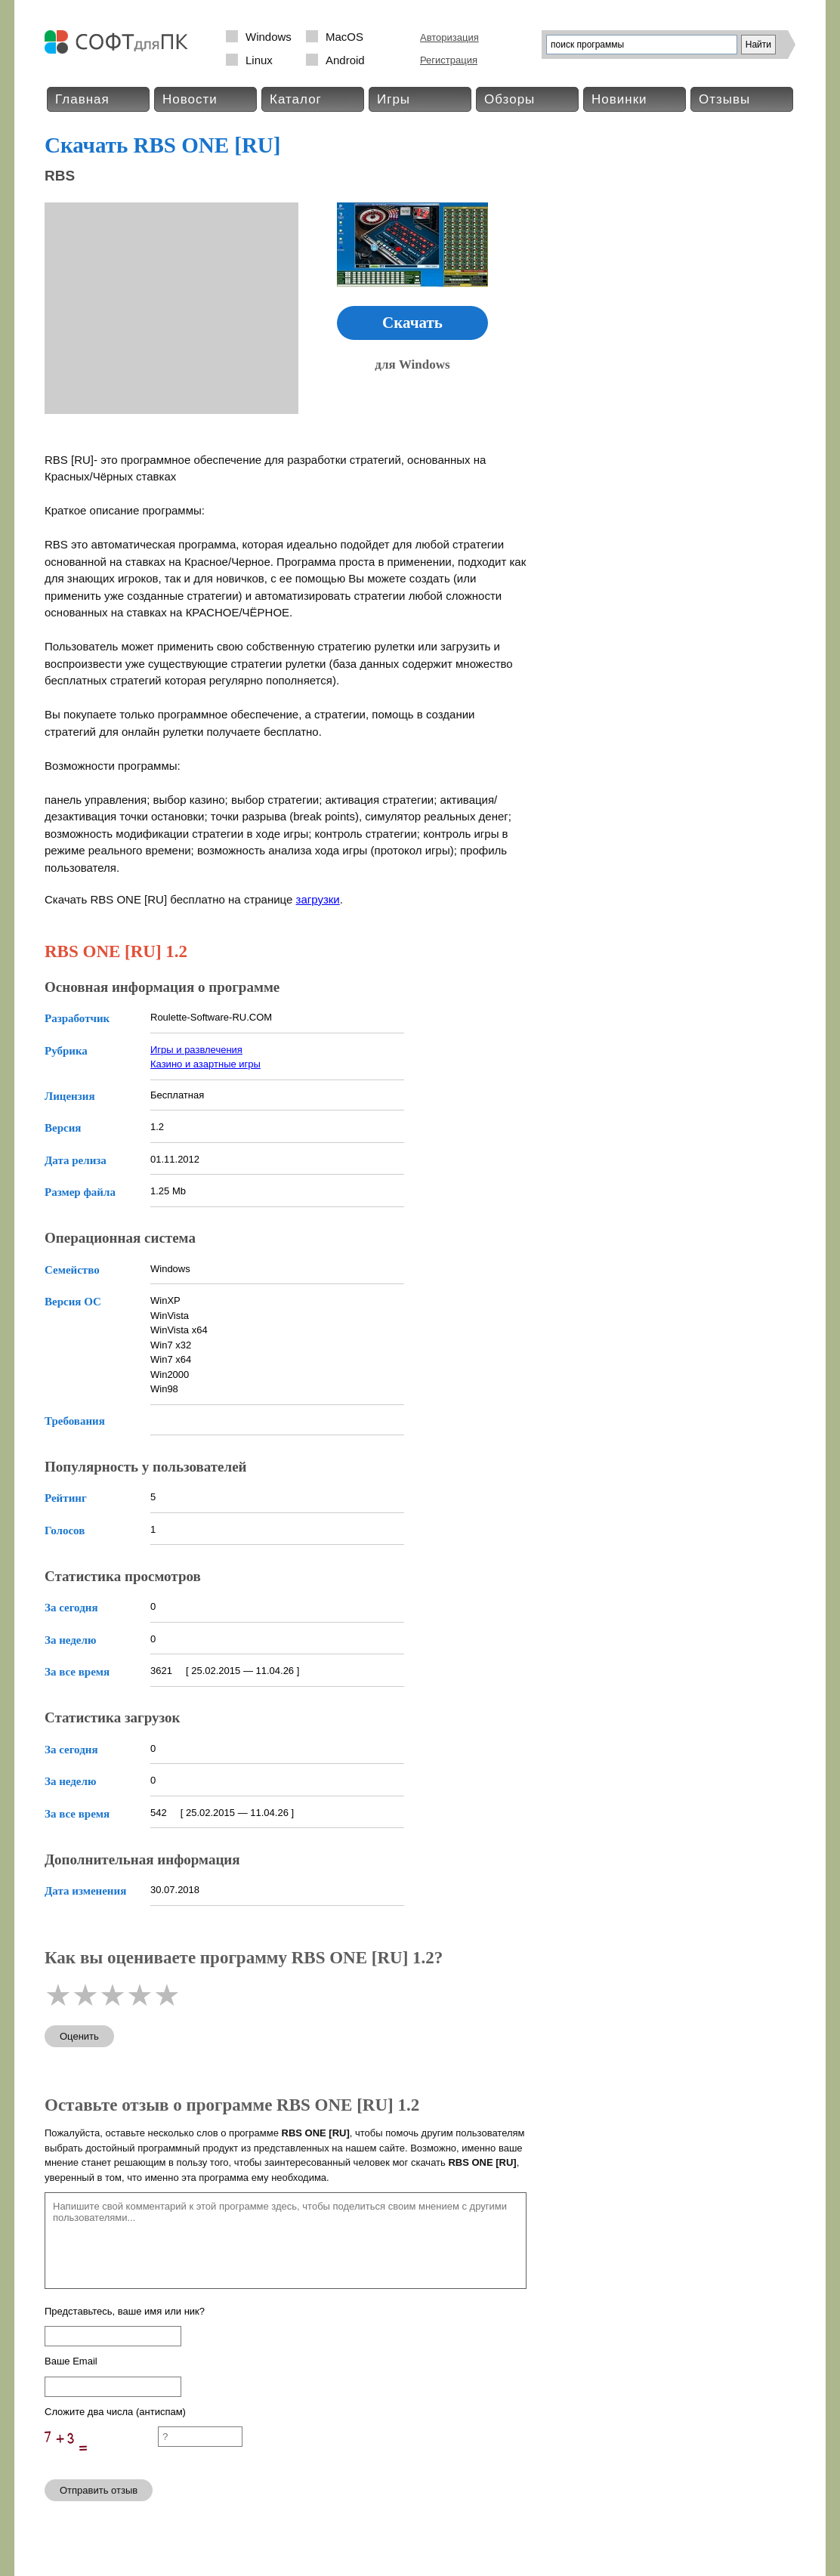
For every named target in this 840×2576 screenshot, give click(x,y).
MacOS (344, 36)
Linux (259, 60)
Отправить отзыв (98, 2490)
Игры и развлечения (196, 1049)
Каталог (296, 99)
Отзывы (724, 99)
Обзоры (509, 99)
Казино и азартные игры (205, 1064)
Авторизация (449, 37)
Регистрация (448, 60)
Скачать (412, 323)
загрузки (318, 899)
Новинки (619, 99)
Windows (269, 36)
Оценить (79, 2036)
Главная (82, 99)
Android (345, 60)
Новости (190, 99)
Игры (393, 99)
